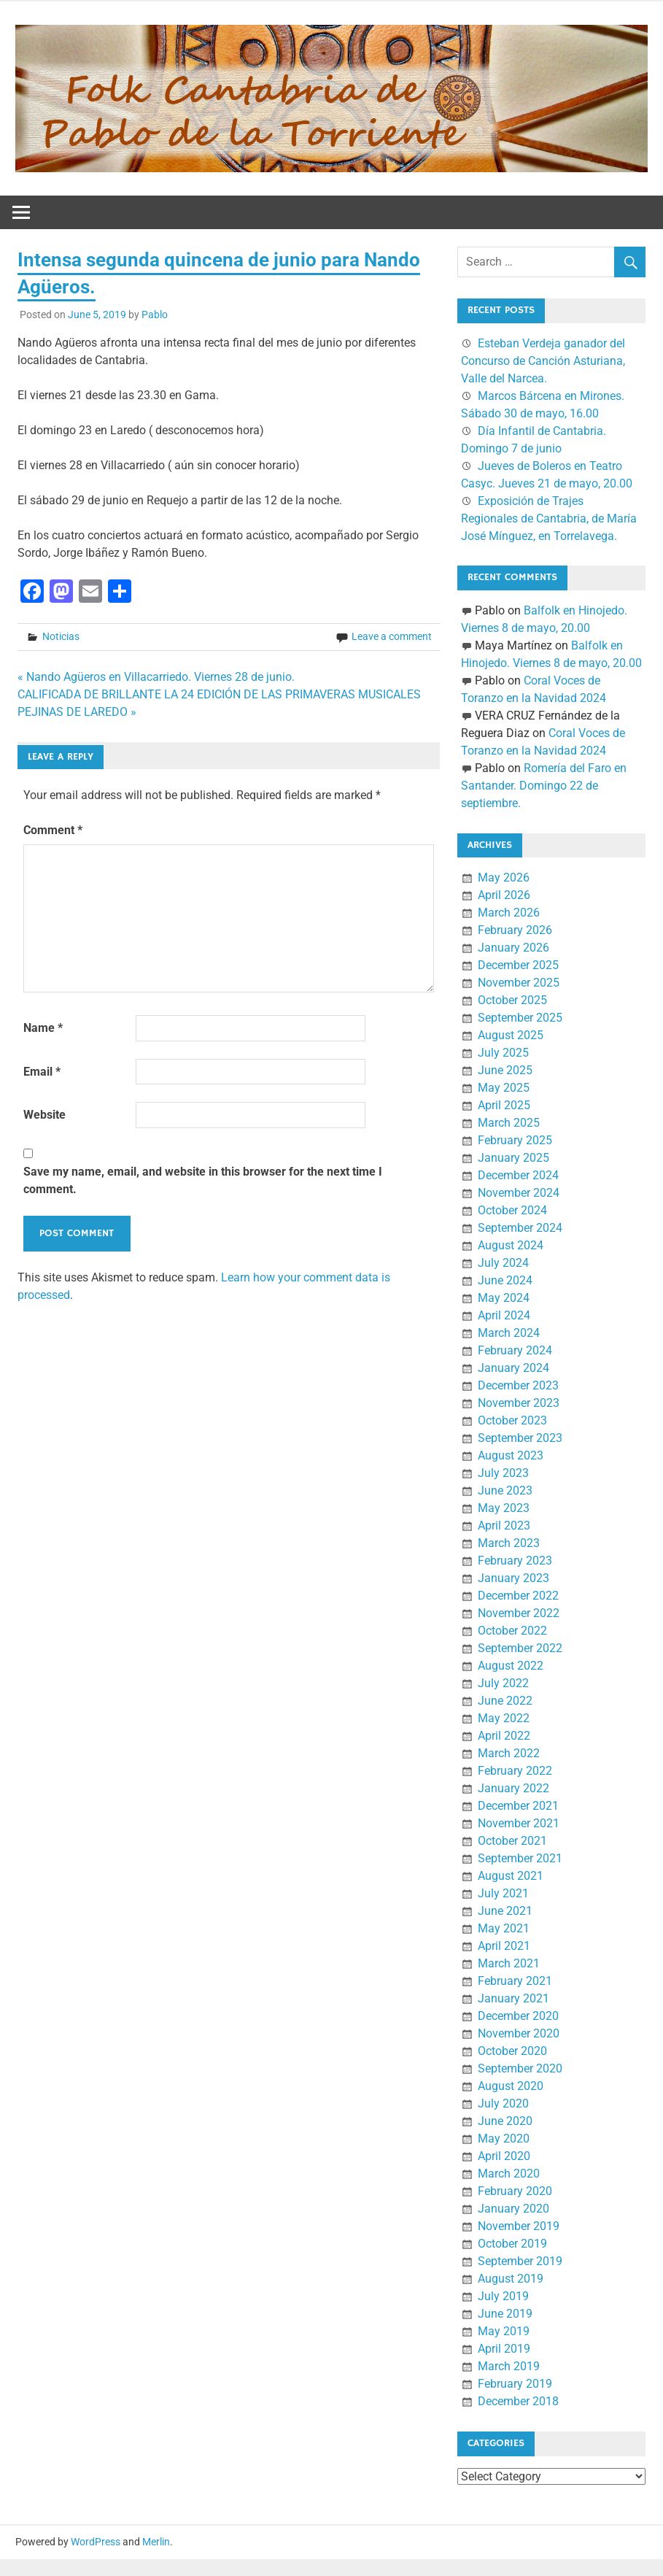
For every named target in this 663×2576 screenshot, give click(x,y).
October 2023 (512, 1420)
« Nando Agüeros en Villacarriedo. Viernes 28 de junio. (156, 677)
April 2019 (504, 2349)
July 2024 (503, 1263)
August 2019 (510, 2279)
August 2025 (510, 1035)
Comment (52, 830)
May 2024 (504, 1298)
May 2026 (504, 877)
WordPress (95, 2542)
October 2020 (512, 2051)
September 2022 (520, 1648)
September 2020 (520, 2068)
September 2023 (520, 1438)
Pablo (154, 314)
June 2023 (505, 1490)
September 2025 (520, 1018)
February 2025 (515, 1140)
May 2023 (504, 1508)
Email (42, 1072)
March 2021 (509, 1963)
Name (43, 1028)
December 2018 (518, 2401)
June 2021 (505, 1911)
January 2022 (513, 1788)
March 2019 (509, 2366)
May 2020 (504, 2138)
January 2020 (513, 2209)
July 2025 (503, 1053)
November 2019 (518, 2226)
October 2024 (512, 1210)
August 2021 (510, 1876)
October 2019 (512, 2244)
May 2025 (504, 1088)
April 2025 (504, 1105)
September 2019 (520, 2261)
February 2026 (515, 930)
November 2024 (518, 1193)
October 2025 (512, 1000)
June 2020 (505, 2121)
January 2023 (513, 1578)
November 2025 (518, 983)
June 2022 (505, 1701)
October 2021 (512, 1841)
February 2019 (515, 2384)
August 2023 (510, 1455)
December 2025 (518, 965)
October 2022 (512, 1631)
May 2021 (504, 1928)
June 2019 (505, 2314)
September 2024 (520, 1228)
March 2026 (509, 912)
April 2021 (504, 1946)
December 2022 (518, 1596)
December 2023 (518, 1385)
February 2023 (515, 1560)
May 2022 (504, 1718)
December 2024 (518, 1175)
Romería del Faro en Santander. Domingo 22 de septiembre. (544, 785)
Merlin (156, 2542)
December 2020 (518, 2016)
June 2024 (505, 1280)
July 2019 (503, 2296)
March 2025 (509, 1123)
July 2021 (503, 1893)
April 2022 (504, 1736)
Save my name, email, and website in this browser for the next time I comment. (202, 1180)
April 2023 (504, 1525)
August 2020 (510, 2086)
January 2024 (513, 1368)
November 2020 (518, 2033)
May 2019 (504, 2331)
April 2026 (504, 895)
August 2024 (510, 1245)
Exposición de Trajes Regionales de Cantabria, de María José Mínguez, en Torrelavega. (549, 518)
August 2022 (510, 1666)
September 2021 (520, 1858)
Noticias (61, 636)
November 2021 (518, 1823)
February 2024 (515, 1350)
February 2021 (515, 1981)
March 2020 (509, 2173)
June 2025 (505, 1070)
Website (44, 1115)
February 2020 (515, 2191)
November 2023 (518, 1403)
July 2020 (503, 2103)
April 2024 (504, 1315)
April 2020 (504, 2156)
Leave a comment (392, 636)
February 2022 (515, 1771)
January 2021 (513, 1998)
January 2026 (513, 948)
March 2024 (509, 1333)
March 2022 (509, 1753)
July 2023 (503, 1473)
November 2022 (518, 1613)
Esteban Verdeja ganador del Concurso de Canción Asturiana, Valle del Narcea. (543, 360)
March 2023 (509, 1543)
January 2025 (513, 1158)
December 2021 (518, 1806)
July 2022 (503, 1683)
